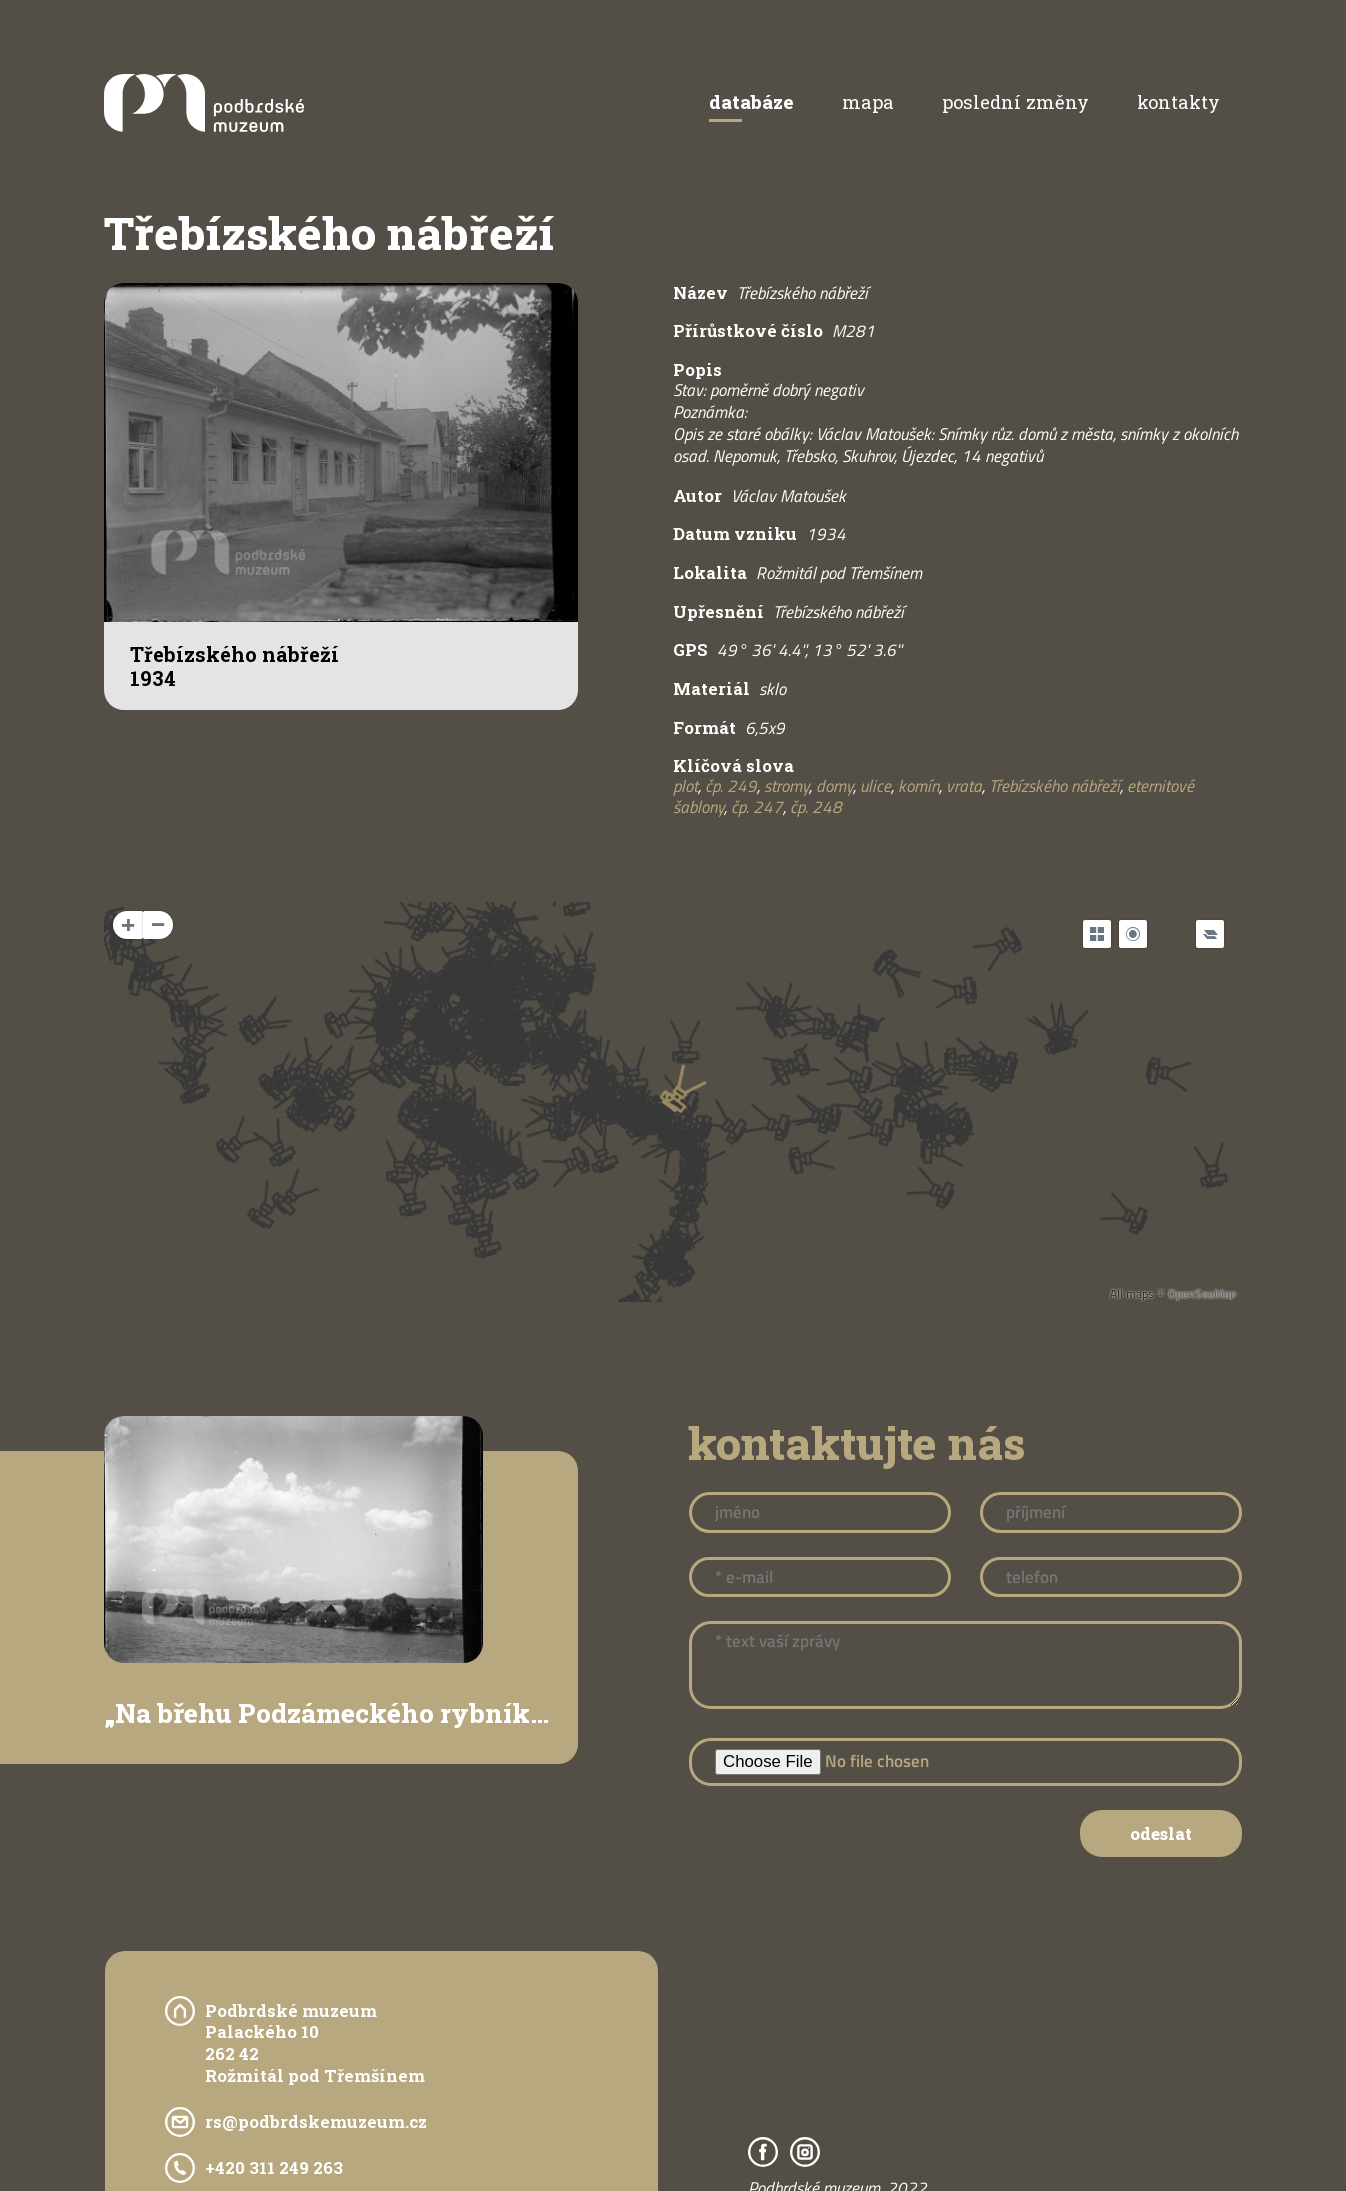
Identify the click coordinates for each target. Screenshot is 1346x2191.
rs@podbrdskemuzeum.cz (316, 2121)
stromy (786, 786)
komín (918, 786)
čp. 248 (816, 807)
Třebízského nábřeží (1054, 786)
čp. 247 (757, 807)
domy (834, 786)
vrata (964, 786)
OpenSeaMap (1202, 1293)
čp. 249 (731, 786)
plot (685, 786)
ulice (875, 786)
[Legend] (1210, 934)
